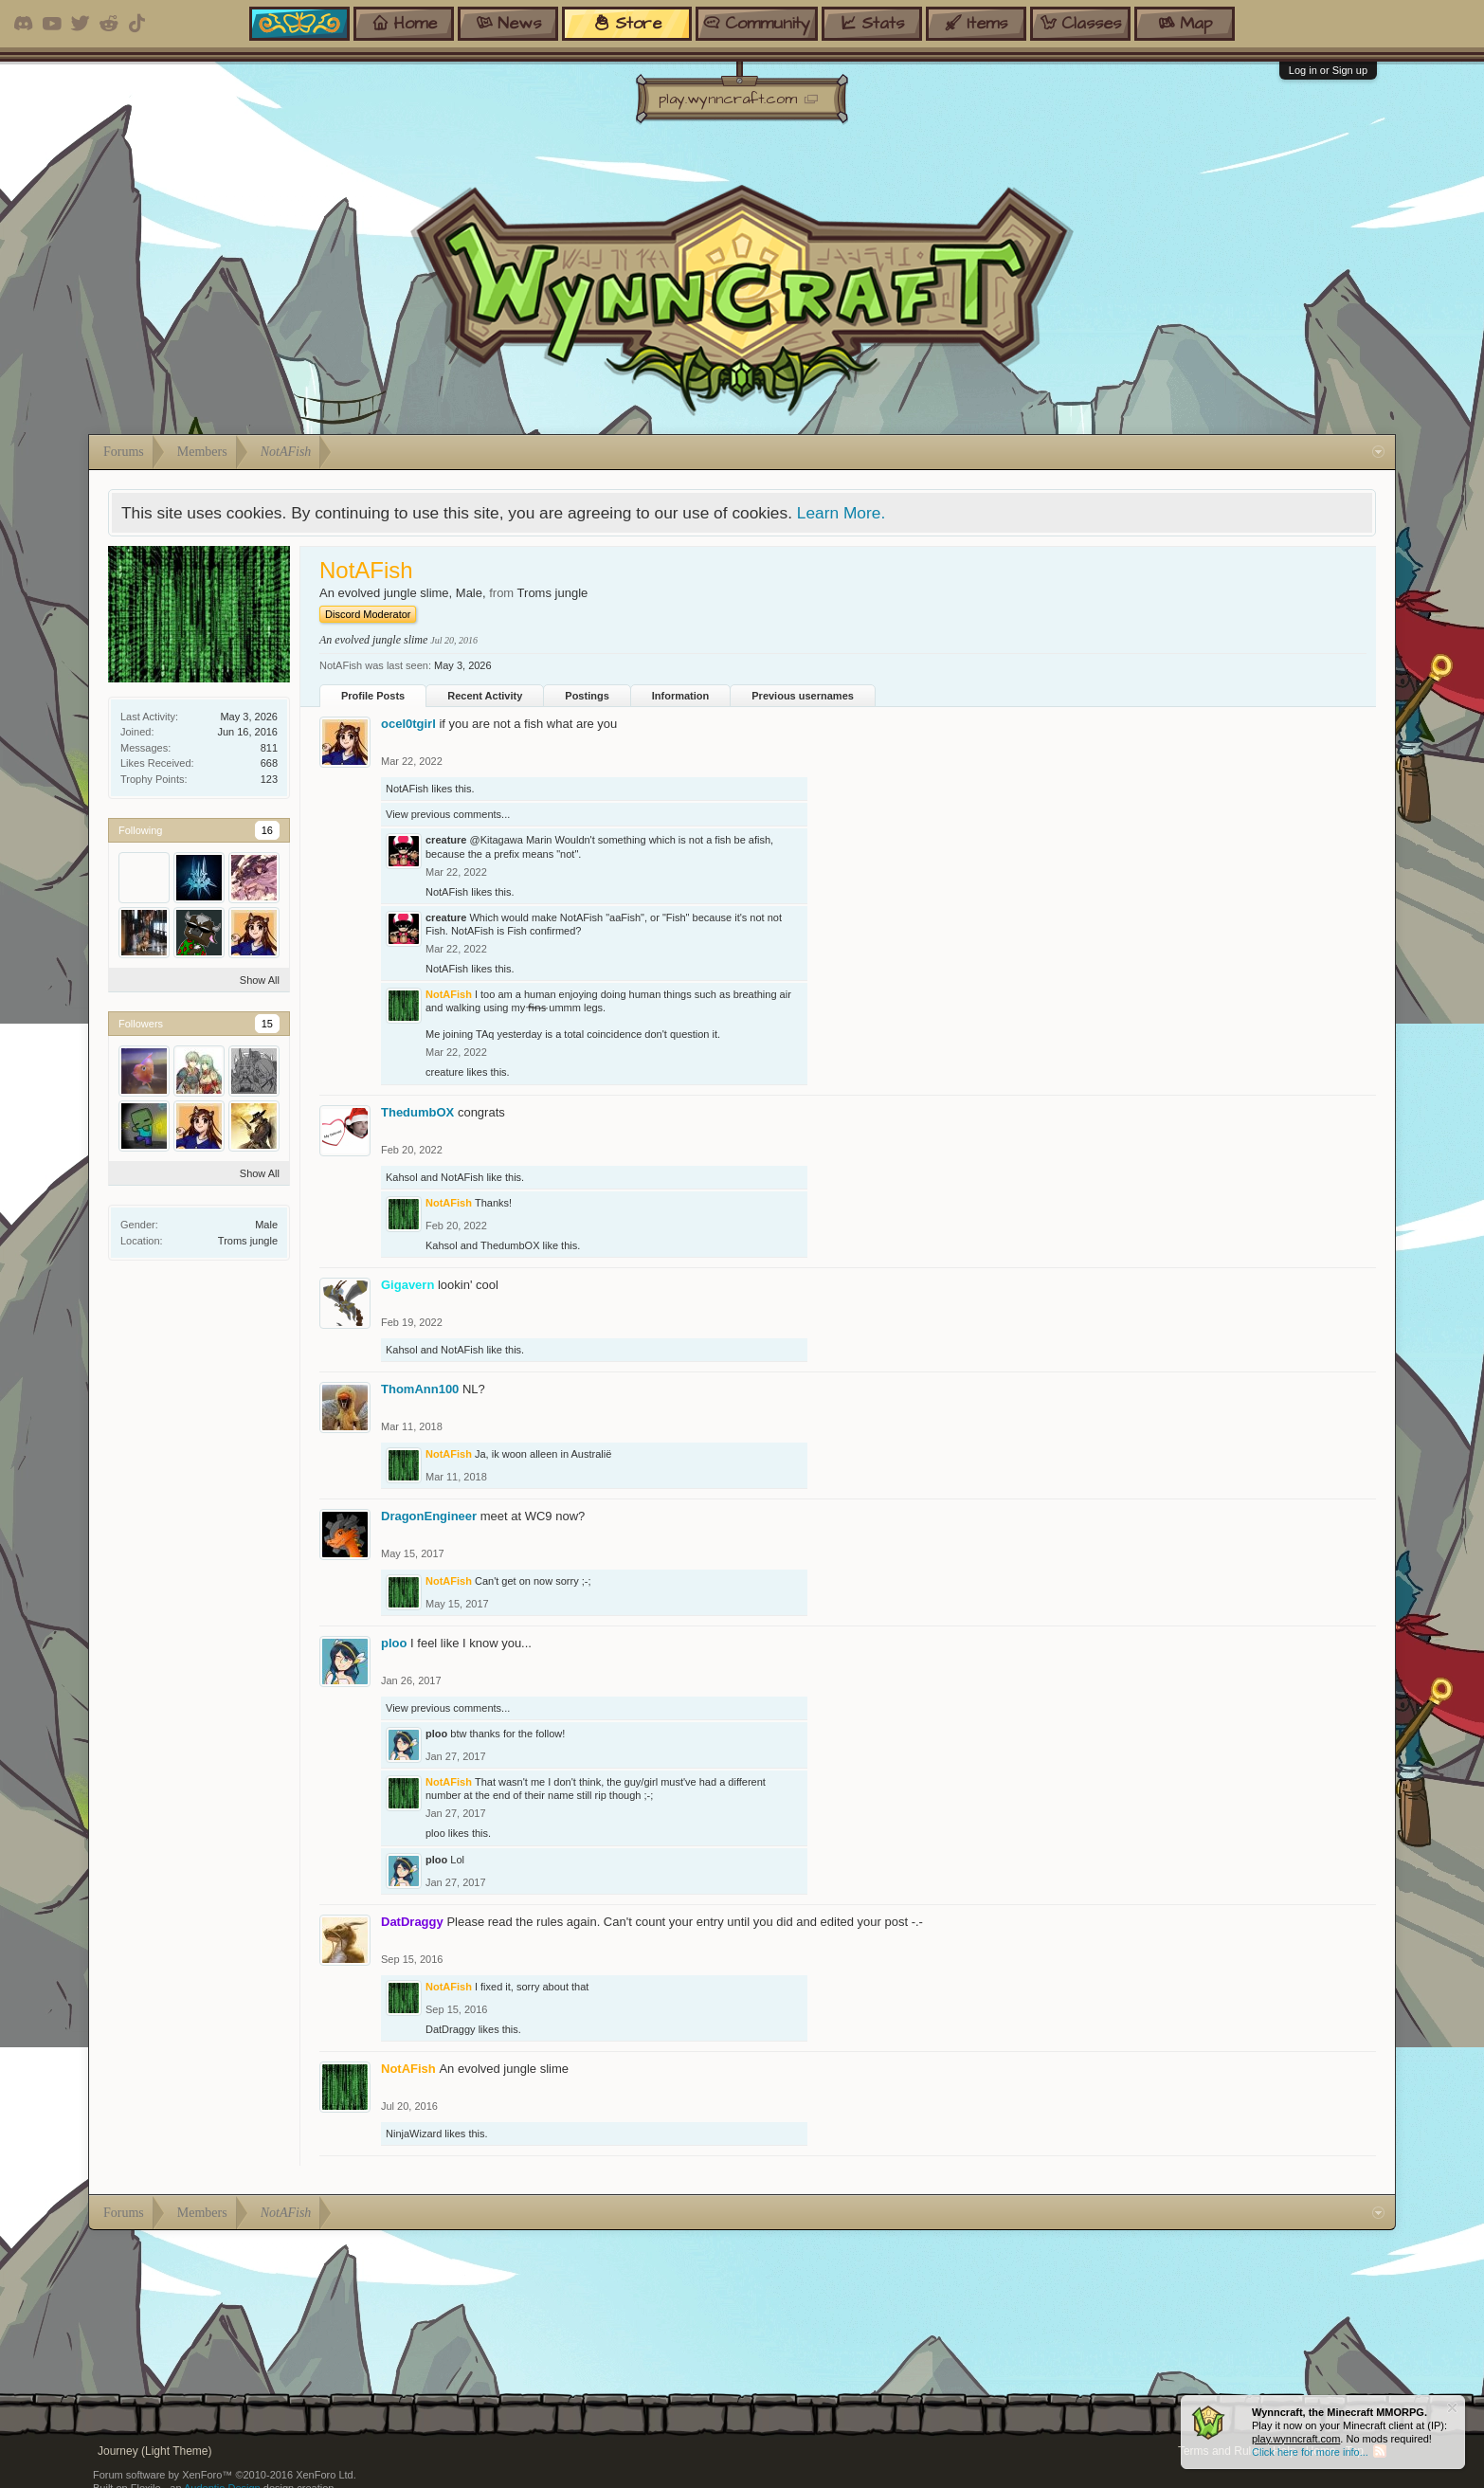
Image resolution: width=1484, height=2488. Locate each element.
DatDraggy (450, 2029)
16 (267, 830)
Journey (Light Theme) (155, 2451)
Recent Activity (484, 695)
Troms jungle (248, 1240)
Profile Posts (373, 695)
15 (267, 1023)
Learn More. (841, 512)
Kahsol (402, 1177)
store (627, 23)
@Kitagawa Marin (510, 839)
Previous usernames (802, 695)
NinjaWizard (414, 2133)
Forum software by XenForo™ (224, 2474)
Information (681, 695)
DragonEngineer (429, 1516)
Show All (260, 980)
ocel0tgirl (408, 724)
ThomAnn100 (420, 1389)
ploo (394, 1643)
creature (445, 839)
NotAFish (407, 788)
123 (269, 779)
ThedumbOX (417, 1112)
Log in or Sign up (1328, 70)
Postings (586, 695)
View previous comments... (448, 814)
